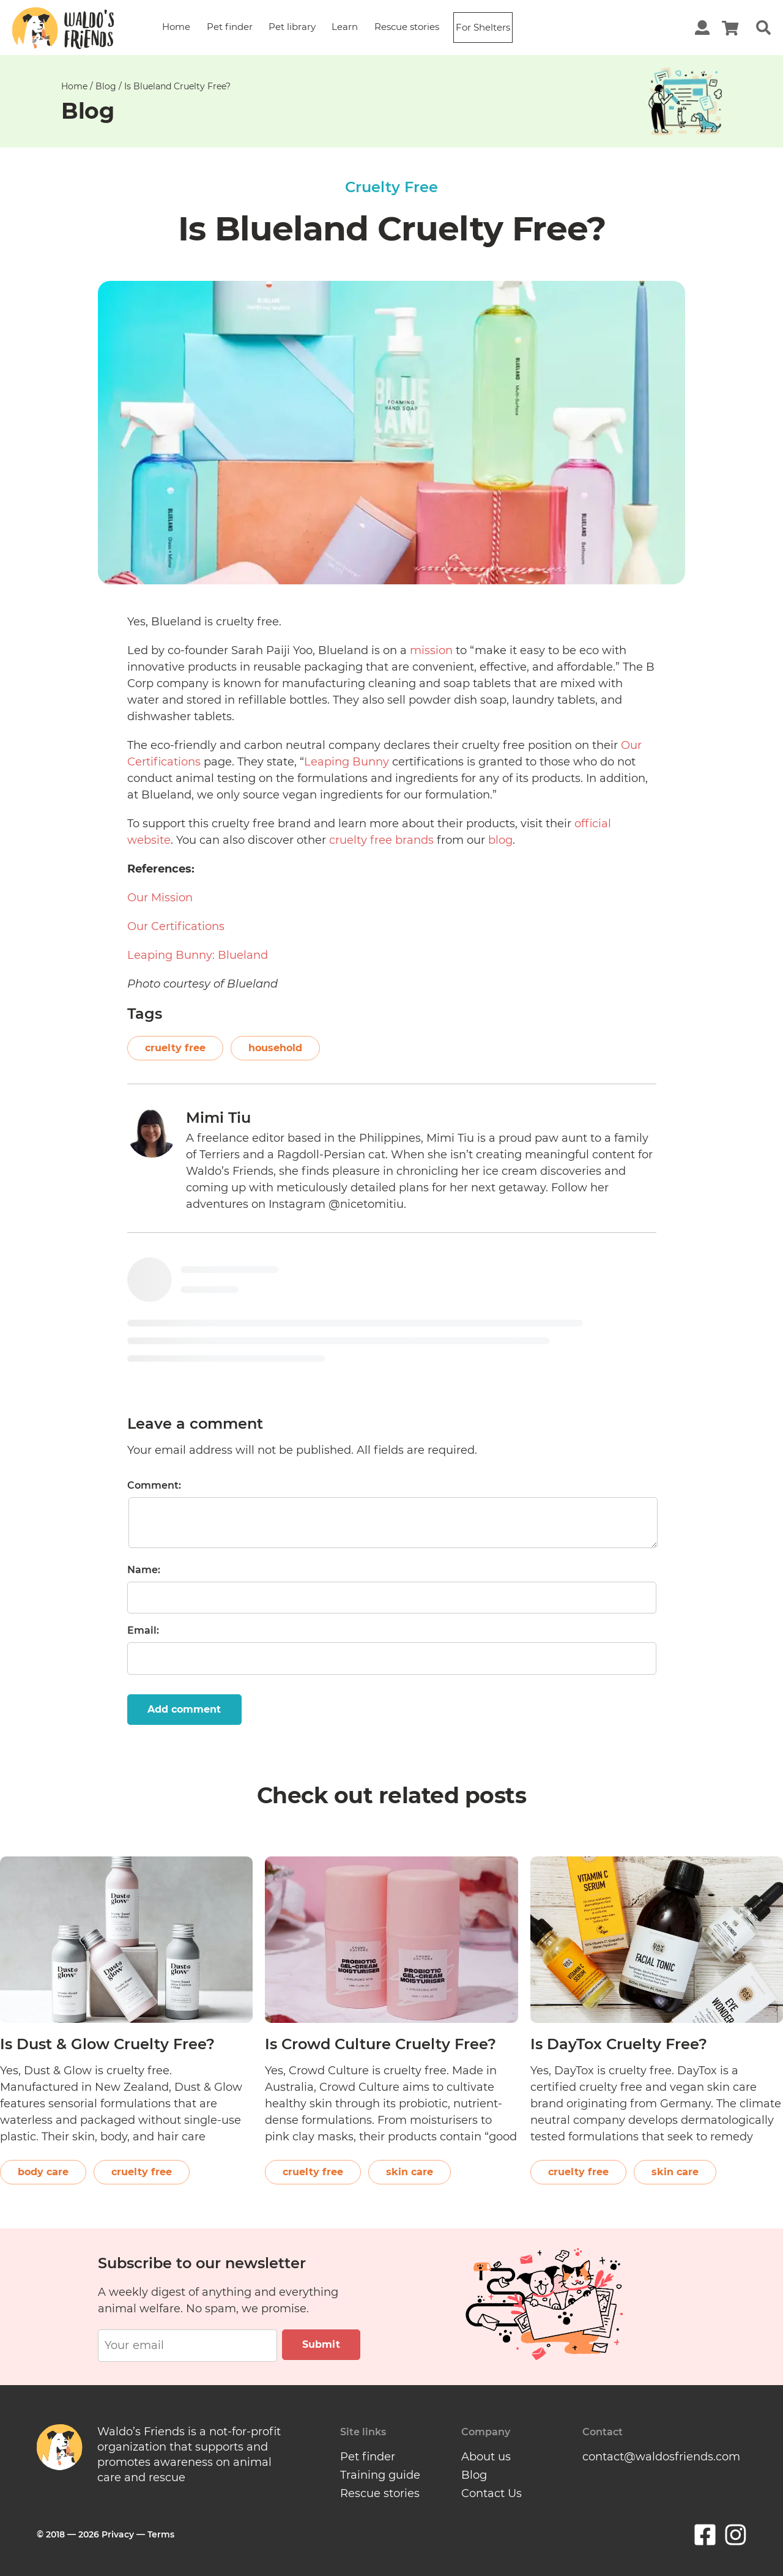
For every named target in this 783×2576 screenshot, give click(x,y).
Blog (105, 86)
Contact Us (491, 2493)
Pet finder (230, 26)
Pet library (292, 26)
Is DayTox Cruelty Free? (618, 2044)
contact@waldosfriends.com (661, 2456)
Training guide (380, 2475)
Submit (321, 2344)
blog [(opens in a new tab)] (500, 840)
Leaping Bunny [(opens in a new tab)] (346, 762)
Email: (143, 1630)
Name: (143, 1570)
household (275, 1048)
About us (486, 2456)
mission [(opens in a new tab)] (431, 650)
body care (43, 2172)
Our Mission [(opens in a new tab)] (160, 897)
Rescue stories (406, 26)
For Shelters (483, 27)
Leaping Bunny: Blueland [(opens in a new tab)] (197, 955)
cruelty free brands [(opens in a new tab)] (381, 840)
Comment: (154, 1485)
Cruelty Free (391, 187)
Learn (345, 26)
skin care (409, 2172)
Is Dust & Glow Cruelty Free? (107, 2044)
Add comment (184, 1709)
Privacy (118, 2534)
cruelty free (175, 1048)
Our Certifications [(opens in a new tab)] (176, 926)
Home (176, 26)
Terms (160, 2534)
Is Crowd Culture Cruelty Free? (380, 2044)
